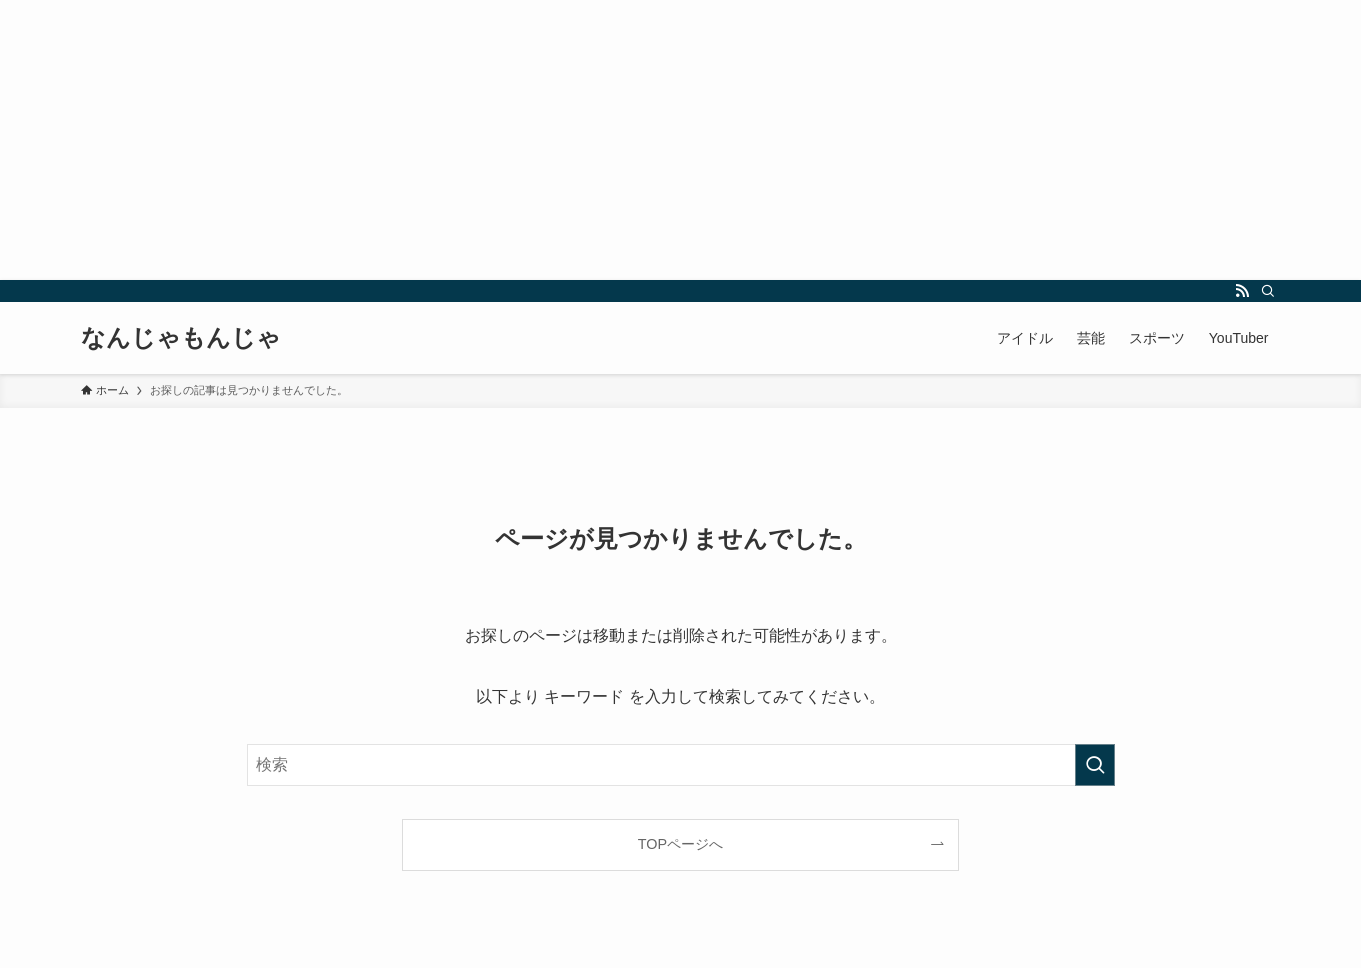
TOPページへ (680, 844)
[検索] (1268, 291)
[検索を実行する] (1095, 765)
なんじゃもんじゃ (181, 338)
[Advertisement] (600, 140)
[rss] (1242, 291)
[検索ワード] (681, 765)
